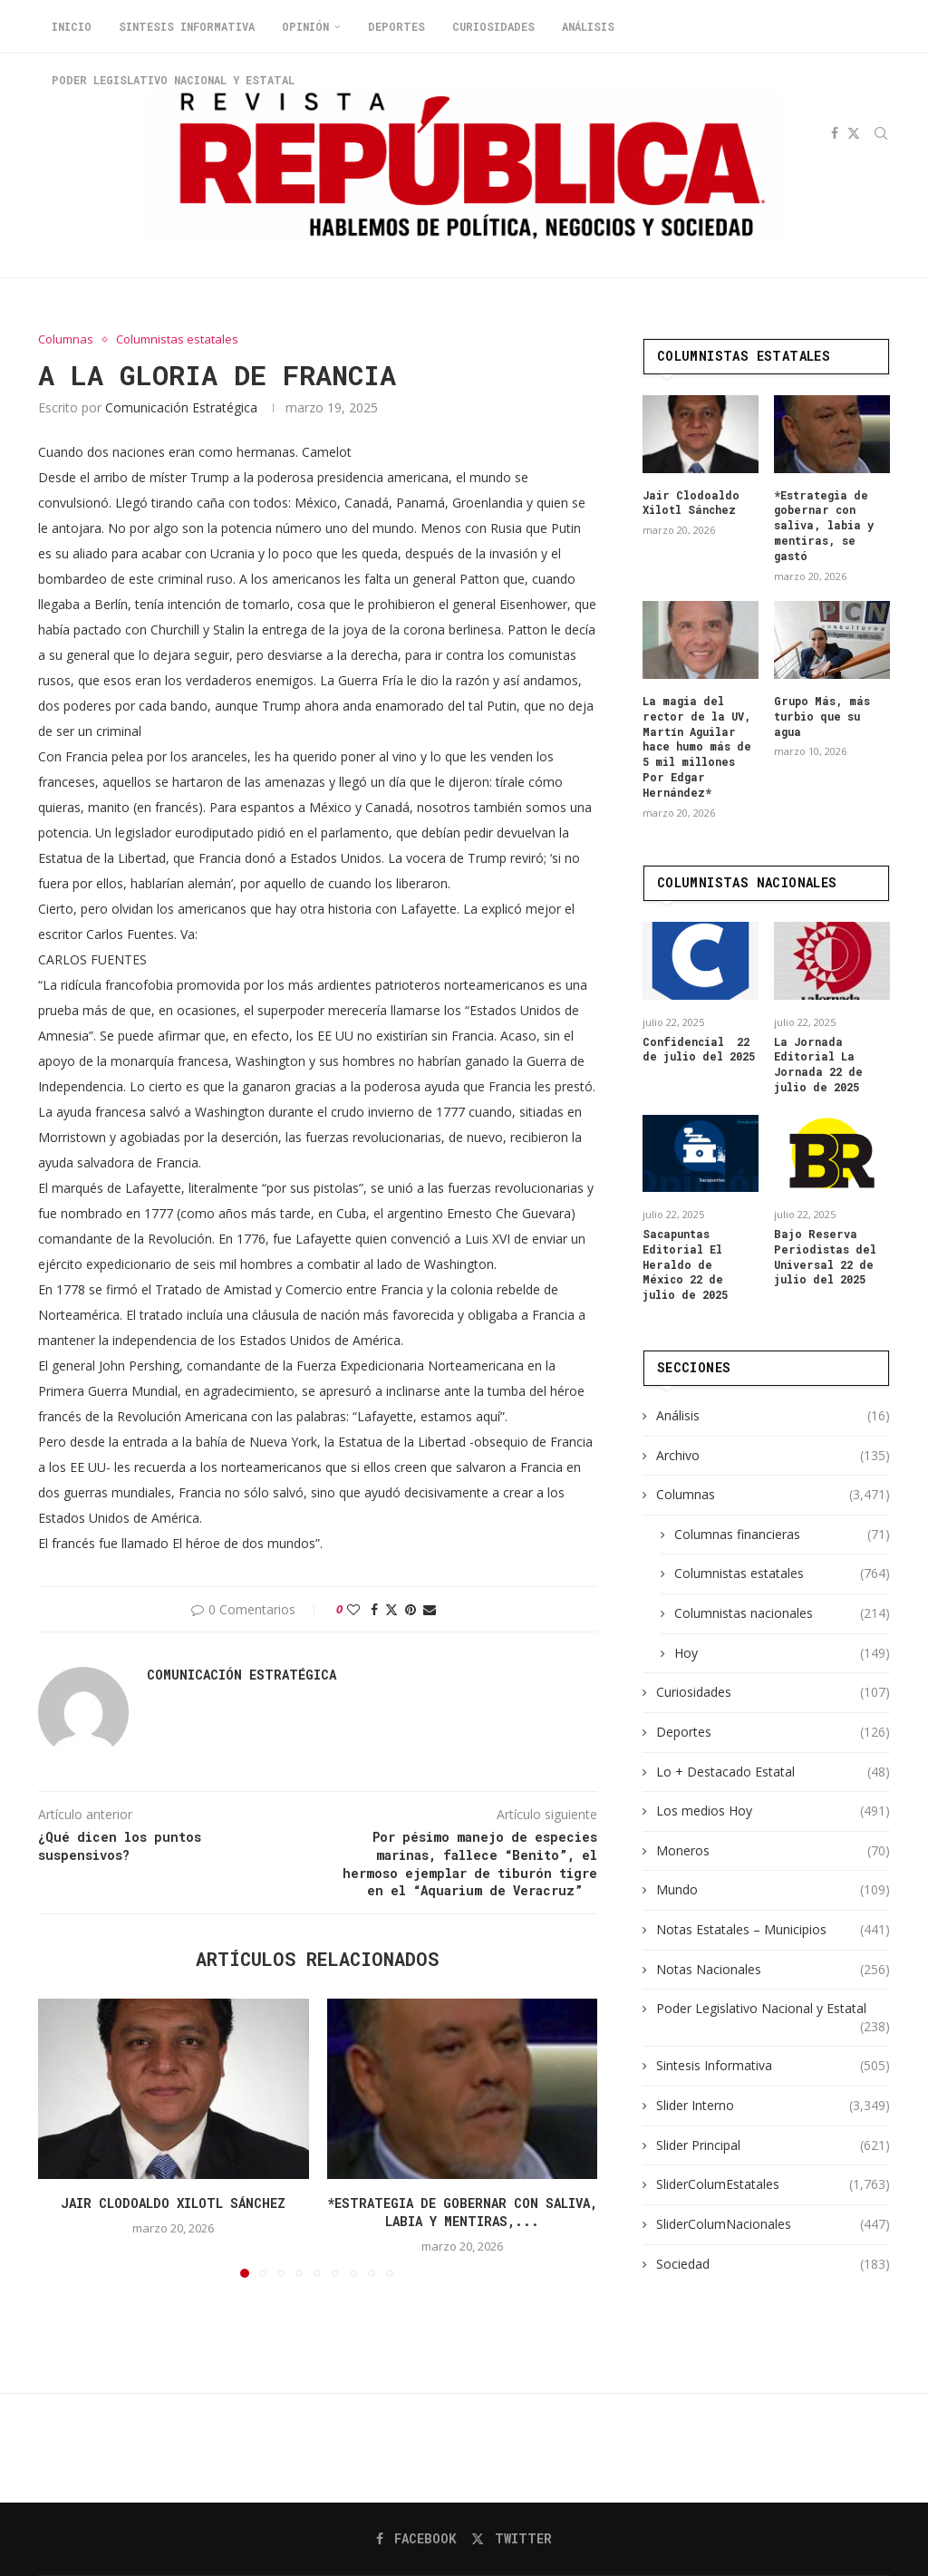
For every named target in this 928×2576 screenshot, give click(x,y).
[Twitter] (511, 2539)
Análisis (588, 26)
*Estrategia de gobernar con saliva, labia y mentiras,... (462, 2212)
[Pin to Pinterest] (410, 1609)
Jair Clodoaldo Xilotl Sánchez (173, 2203)
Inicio (72, 26)
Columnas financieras (782, 1534)
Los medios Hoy (773, 1810)
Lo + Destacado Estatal (773, 1771)
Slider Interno (773, 2105)
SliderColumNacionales (773, 2223)
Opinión (305, 26)
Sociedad (773, 2263)
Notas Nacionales (773, 1969)
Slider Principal (773, 2144)
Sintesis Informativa (187, 26)
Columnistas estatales (782, 1573)
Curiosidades (493, 26)
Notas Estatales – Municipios (773, 1929)
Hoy (782, 1652)
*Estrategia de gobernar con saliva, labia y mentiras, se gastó (824, 524)
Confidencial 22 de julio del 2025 (699, 1048)
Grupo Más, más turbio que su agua (822, 715)
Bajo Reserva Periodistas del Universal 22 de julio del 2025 (825, 1255)
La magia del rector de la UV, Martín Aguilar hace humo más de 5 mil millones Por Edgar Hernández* (697, 745)
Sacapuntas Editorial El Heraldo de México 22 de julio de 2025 (685, 1263)
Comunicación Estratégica (181, 407)
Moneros (773, 1850)
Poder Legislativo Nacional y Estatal (773, 2008)
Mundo (773, 1889)
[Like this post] (353, 1609)
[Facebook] (416, 2539)
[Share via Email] (429, 1609)
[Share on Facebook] (374, 1609)
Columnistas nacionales (782, 1612)
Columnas (773, 1494)
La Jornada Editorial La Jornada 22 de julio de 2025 (818, 1063)
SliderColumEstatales (773, 2183)
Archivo (773, 1455)
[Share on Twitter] (391, 1609)
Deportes (396, 26)
